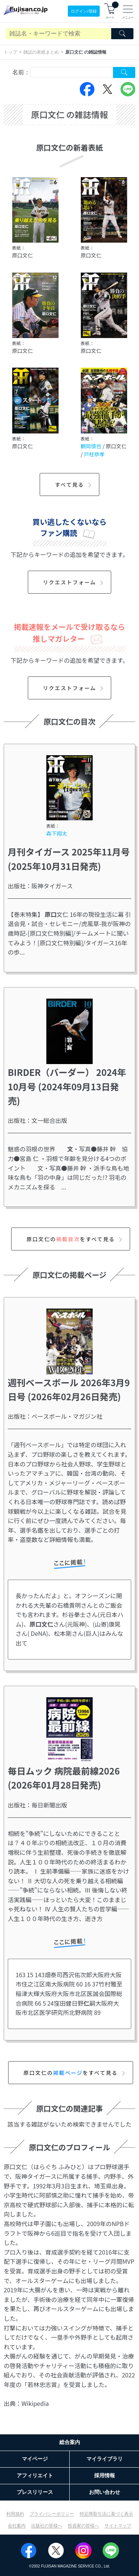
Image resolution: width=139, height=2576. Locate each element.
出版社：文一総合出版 (37, 1120)
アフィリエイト (35, 2475)
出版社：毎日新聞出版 (37, 1804)
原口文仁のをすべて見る (75, 1239)
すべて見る (74, 484)
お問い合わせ (104, 2492)
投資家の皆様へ (83, 2525)
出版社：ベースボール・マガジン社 (55, 1416)
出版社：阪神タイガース (40, 885)
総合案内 (69, 2442)
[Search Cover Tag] (124, 72)
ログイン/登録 (83, 11)
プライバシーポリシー (52, 2513)
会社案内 (17, 2525)
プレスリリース (35, 2492)
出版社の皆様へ (46, 2525)
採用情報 (104, 2475)
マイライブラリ (104, 2459)
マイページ (35, 2459)
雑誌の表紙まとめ (41, 52)
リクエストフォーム (74, 582)
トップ (10, 52)
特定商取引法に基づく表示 (106, 2513)
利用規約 (15, 2513)
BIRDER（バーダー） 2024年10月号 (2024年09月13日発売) (67, 1086)
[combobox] (71, 72)
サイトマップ (118, 2525)
